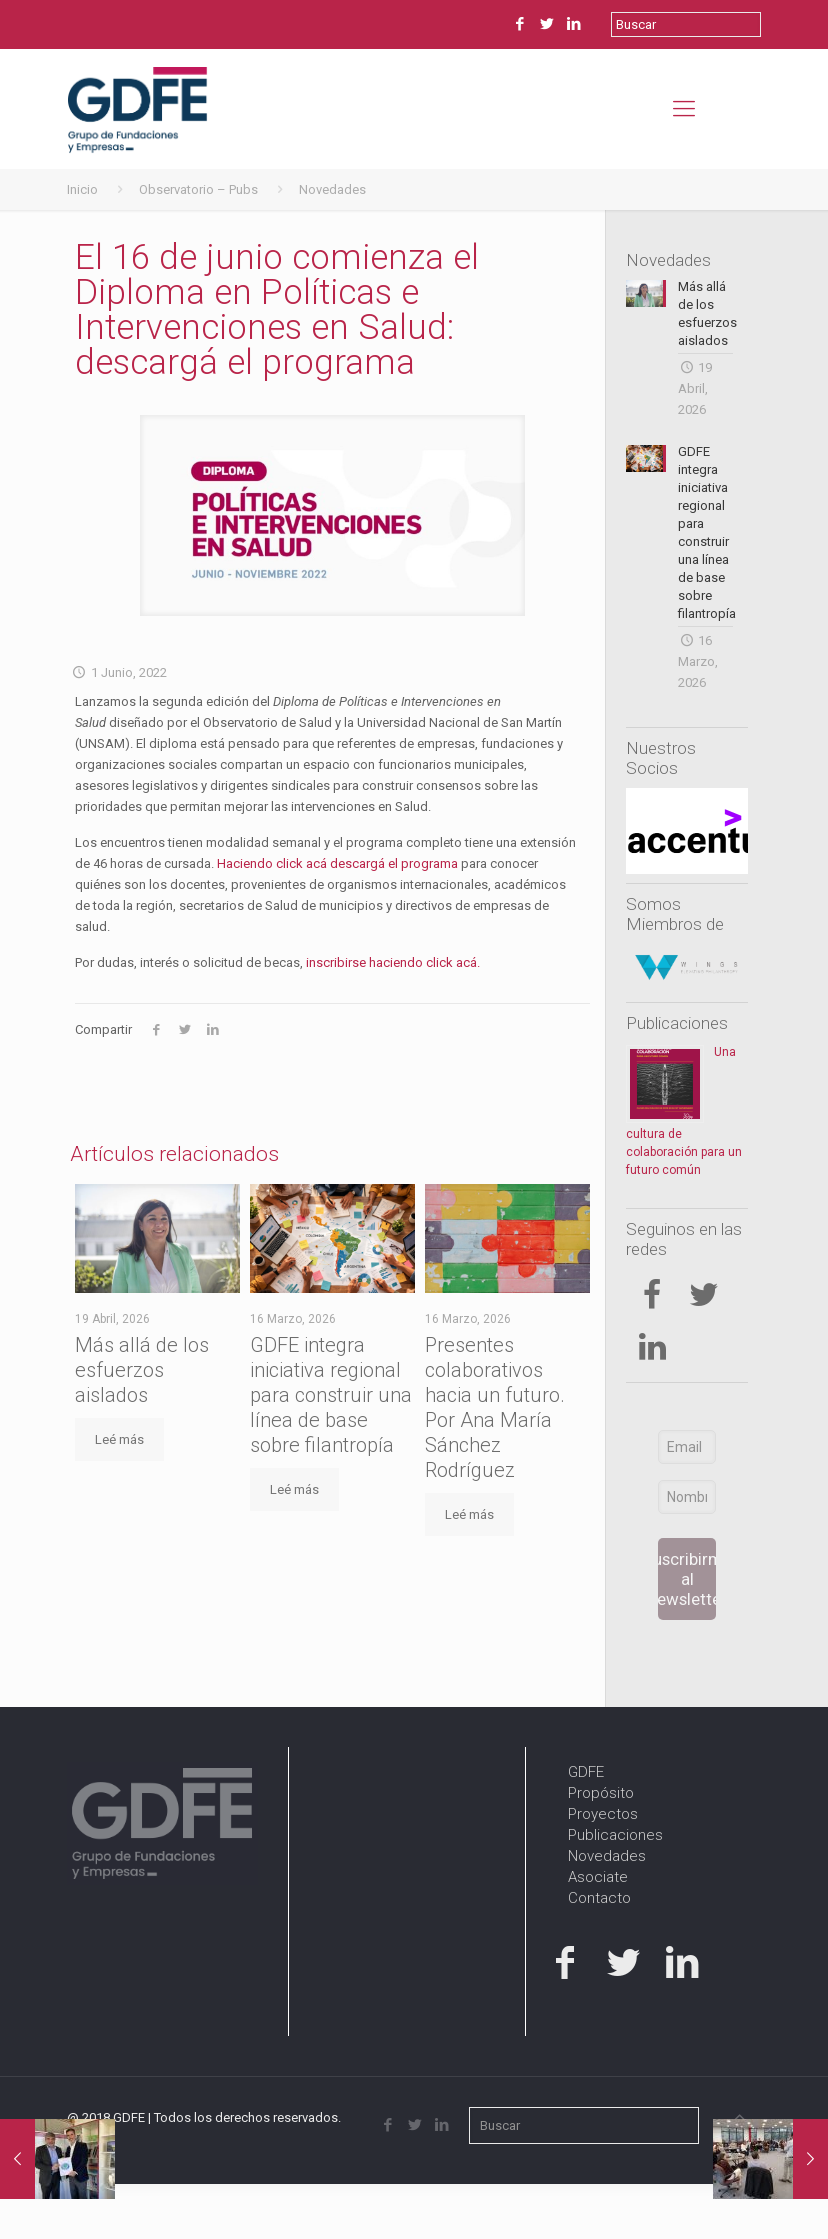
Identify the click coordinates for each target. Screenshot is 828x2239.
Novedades (332, 189)
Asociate (598, 1877)
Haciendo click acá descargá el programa (339, 863)
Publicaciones (677, 1023)
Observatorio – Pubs (198, 189)
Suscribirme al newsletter (687, 1579)
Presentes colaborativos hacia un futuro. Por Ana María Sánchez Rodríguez (495, 1407)
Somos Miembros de (675, 914)
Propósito (601, 1793)
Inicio (82, 189)
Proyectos (603, 1814)
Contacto (599, 1898)
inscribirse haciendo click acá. (393, 962)
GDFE (586, 1772)
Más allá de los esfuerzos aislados (142, 1370)
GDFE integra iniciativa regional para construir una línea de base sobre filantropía (331, 1395)
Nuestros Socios (661, 758)
